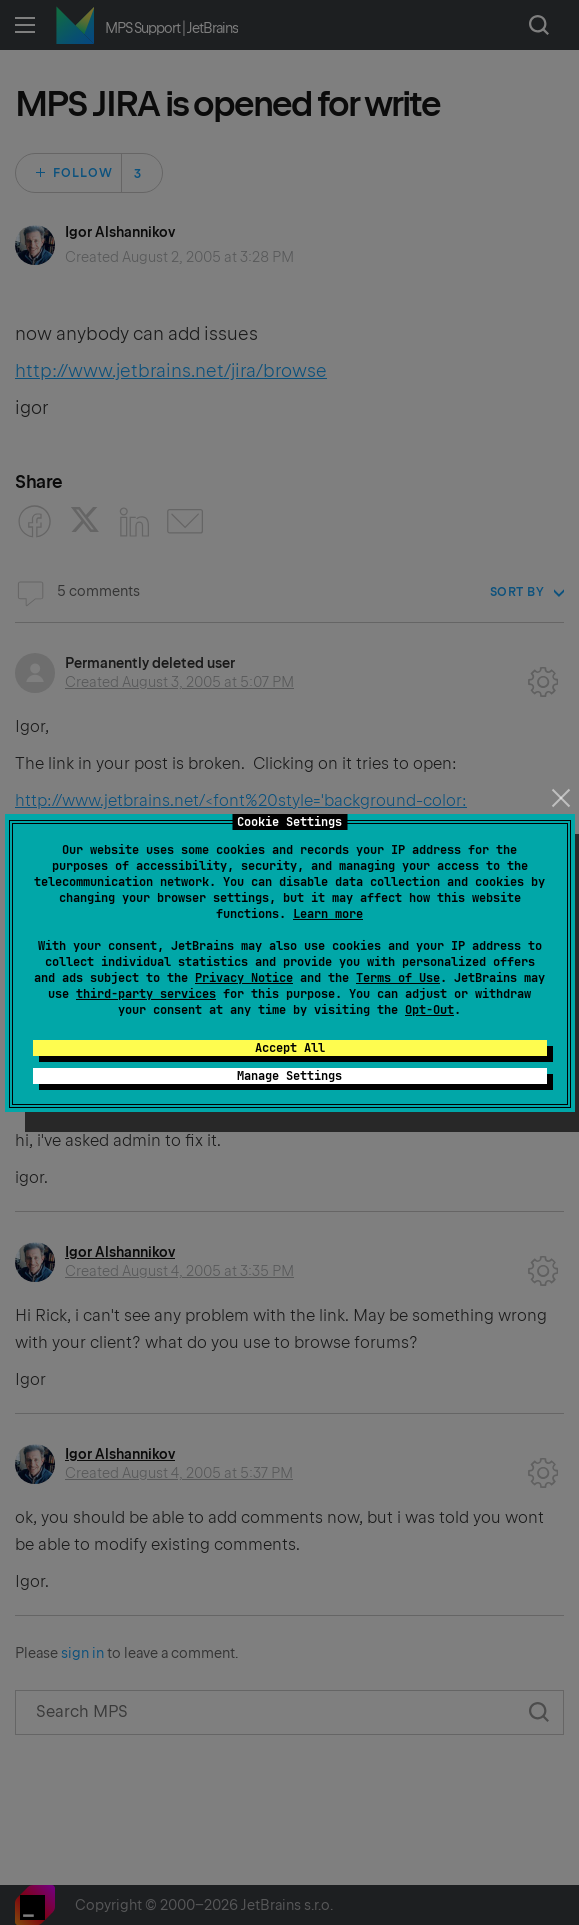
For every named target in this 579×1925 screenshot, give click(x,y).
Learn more (328, 914)
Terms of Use (398, 978)
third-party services (146, 994)
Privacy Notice (244, 978)
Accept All (290, 1048)
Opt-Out (429, 1010)
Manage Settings (289, 1076)
